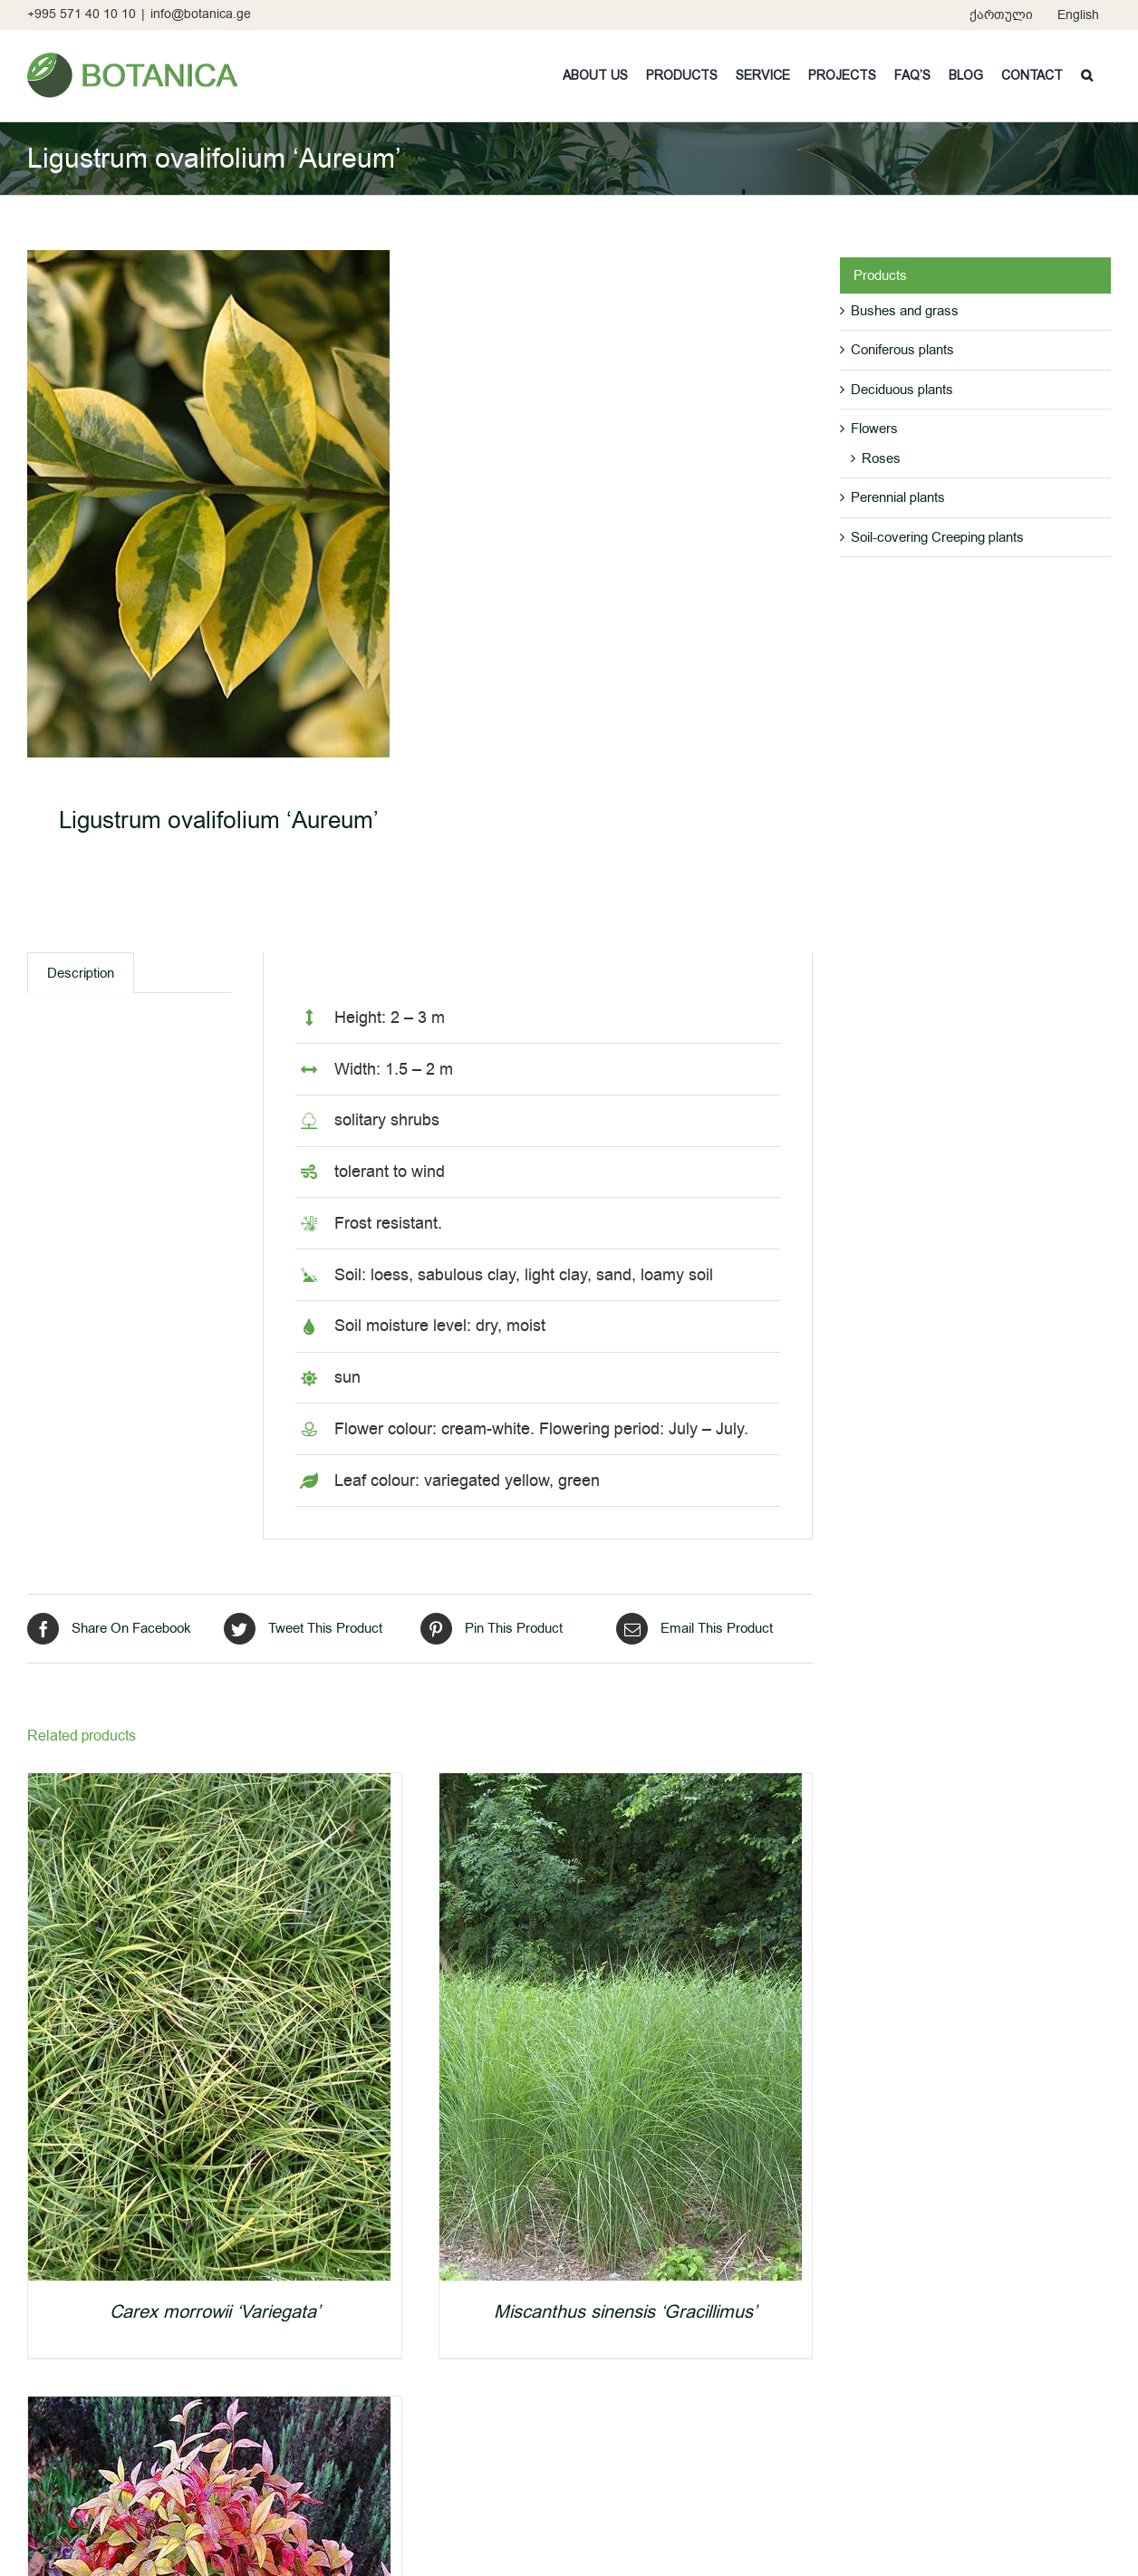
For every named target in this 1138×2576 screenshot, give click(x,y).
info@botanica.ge (200, 14)
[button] (1087, 75)
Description (80, 973)
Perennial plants (898, 497)
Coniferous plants (902, 350)
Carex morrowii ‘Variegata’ (215, 2312)
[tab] (80, 973)
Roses (881, 458)
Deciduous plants (902, 390)
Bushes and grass (905, 311)
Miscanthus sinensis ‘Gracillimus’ (625, 2312)
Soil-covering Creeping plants (937, 537)
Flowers (874, 429)
